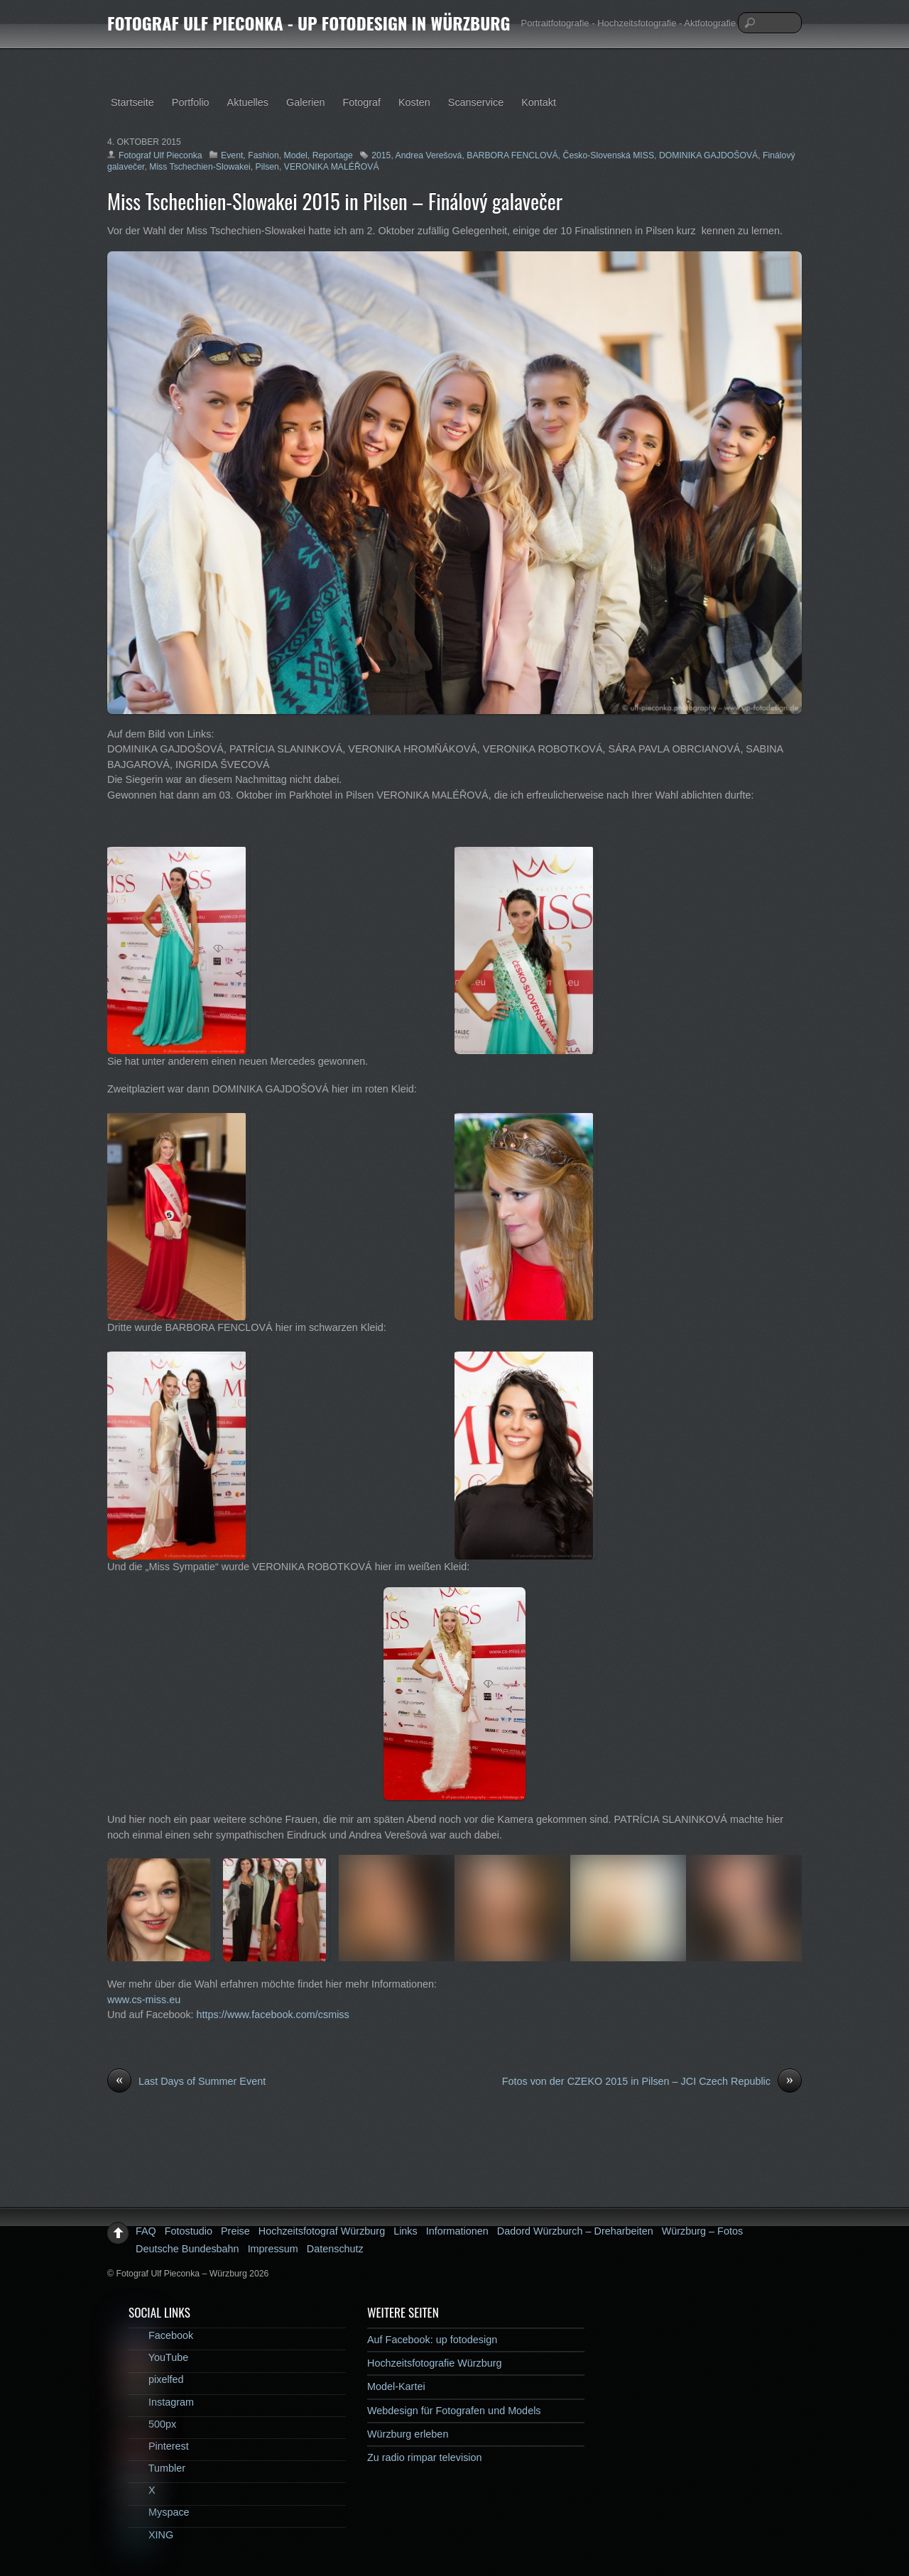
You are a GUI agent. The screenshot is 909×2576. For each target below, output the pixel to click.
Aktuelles (247, 102)
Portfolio (190, 102)
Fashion (263, 155)
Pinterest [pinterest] (159, 2446)
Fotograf (361, 102)
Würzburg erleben (407, 2434)
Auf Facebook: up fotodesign (432, 2339)
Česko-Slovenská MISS (609, 155)
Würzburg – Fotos (702, 2231)
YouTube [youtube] (158, 2357)
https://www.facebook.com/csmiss (273, 2014)
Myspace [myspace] (159, 2512)
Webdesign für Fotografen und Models (454, 2410)
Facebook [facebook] (161, 2335)
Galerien (305, 102)
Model (295, 155)
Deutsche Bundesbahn (187, 2248)
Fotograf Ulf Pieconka (160, 155)
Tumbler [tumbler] (157, 2468)
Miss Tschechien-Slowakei (200, 167)
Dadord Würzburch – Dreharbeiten (575, 2231)
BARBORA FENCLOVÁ (512, 155)
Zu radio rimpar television (424, 2457)
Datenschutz (335, 2248)
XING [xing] (151, 2535)
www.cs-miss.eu (143, 1999)
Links (405, 2231)
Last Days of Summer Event (186, 2082)
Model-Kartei (396, 2386)
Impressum (273, 2248)
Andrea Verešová (429, 155)
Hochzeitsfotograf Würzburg (321, 2231)
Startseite (132, 102)
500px (152, 2424)
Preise (235, 2231)
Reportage (332, 155)
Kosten (414, 102)
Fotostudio (188, 2231)
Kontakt (538, 102)
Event (232, 155)
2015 (381, 155)
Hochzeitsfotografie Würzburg (434, 2363)
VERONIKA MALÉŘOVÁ (331, 167)
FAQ (146, 2231)
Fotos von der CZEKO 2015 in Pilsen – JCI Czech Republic (652, 2082)
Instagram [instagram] (161, 2402)
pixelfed (156, 2379)
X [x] (142, 2490)
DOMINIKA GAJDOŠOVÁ (708, 155)
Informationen (457, 2231)
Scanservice (476, 102)
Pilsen (267, 167)
